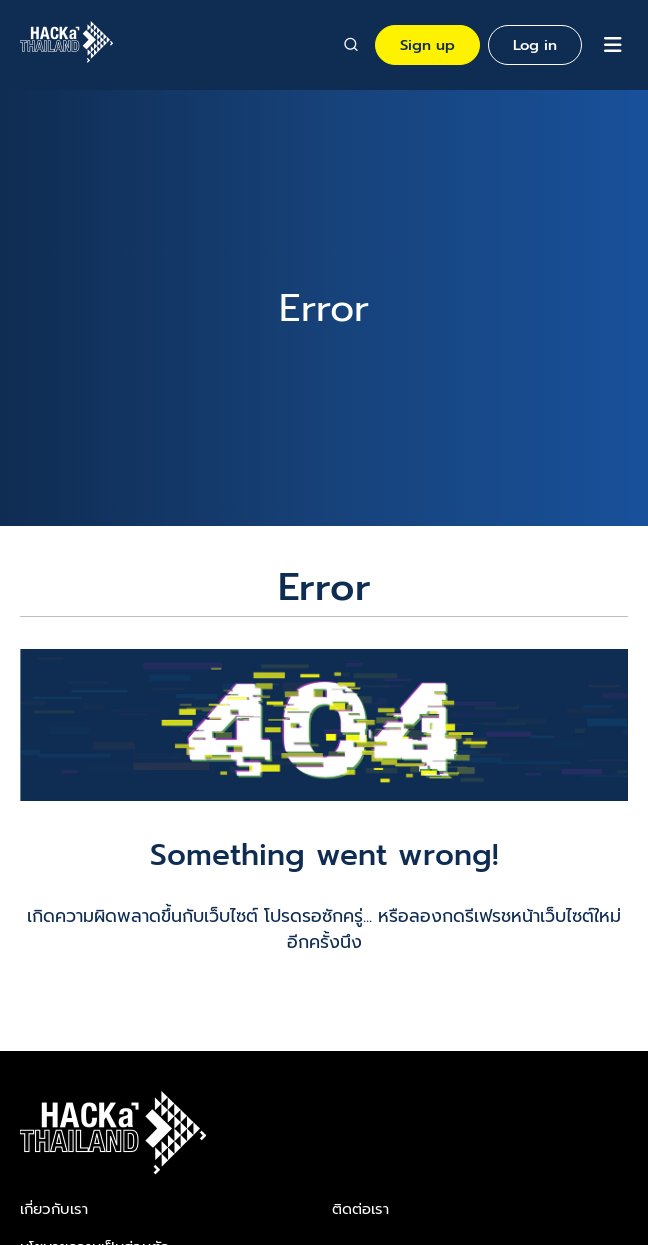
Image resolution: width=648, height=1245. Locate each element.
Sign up (427, 45)
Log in (535, 45)
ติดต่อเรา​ (360, 1209)
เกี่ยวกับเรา (54, 1209)
